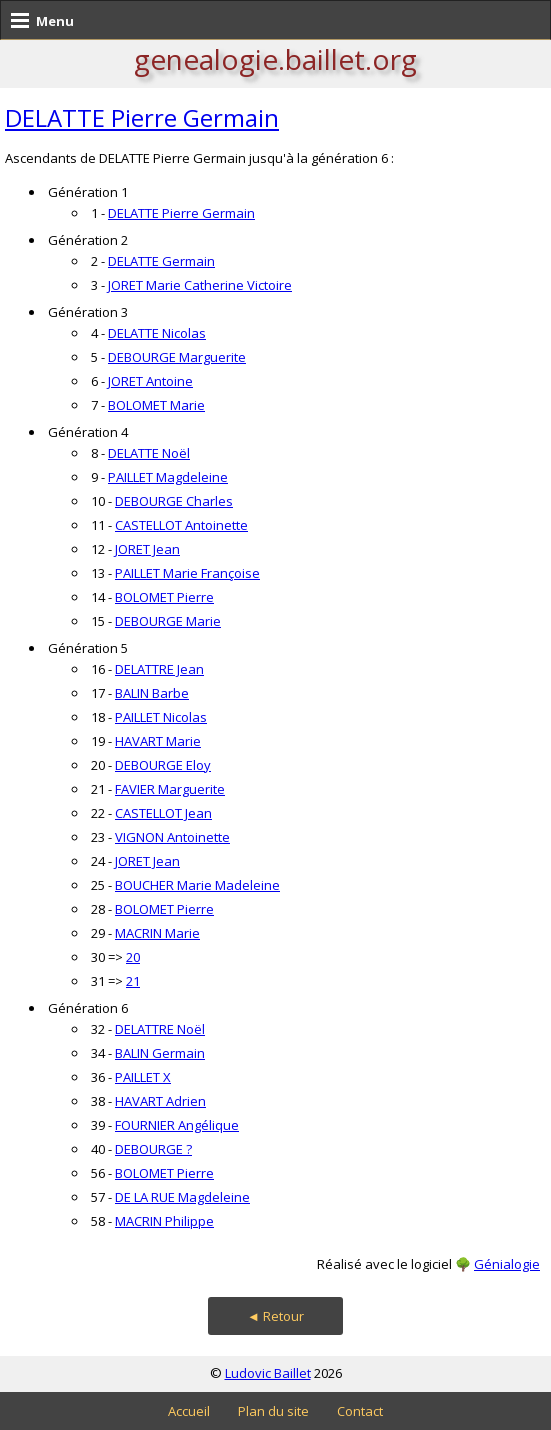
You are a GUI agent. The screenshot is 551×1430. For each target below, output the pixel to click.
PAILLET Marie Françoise (187, 573)
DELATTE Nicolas (157, 333)
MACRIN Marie (157, 933)
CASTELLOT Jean (163, 813)
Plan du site (273, 1411)
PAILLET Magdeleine (168, 477)
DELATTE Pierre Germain (142, 117)
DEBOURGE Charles (174, 501)
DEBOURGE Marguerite (177, 357)
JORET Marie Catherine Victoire (200, 285)
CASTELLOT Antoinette (181, 525)
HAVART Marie (158, 741)
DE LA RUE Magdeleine (182, 1197)
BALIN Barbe (152, 693)
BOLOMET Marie (156, 405)
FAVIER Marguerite (170, 789)
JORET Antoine (150, 381)
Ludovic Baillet (268, 1373)
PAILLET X (143, 1077)
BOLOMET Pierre (164, 597)
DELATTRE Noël (160, 1029)
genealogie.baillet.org (275, 59)
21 (133, 981)
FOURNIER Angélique (177, 1125)
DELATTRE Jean (159, 669)
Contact (360, 1411)
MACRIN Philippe (164, 1221)
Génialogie (507, 1264)
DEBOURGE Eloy (163, 765)
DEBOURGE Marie (168, 621)
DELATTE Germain (161, 261)
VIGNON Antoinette (172, 837)
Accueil (189, 1411)
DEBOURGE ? (153, 1149)
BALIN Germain (160, 1053)
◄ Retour (275, 1316)
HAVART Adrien (160, 1101)
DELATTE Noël (149, 453)
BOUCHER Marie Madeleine (197, 885)
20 (133, 957)
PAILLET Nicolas (161, 717)
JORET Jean (147, 549)
